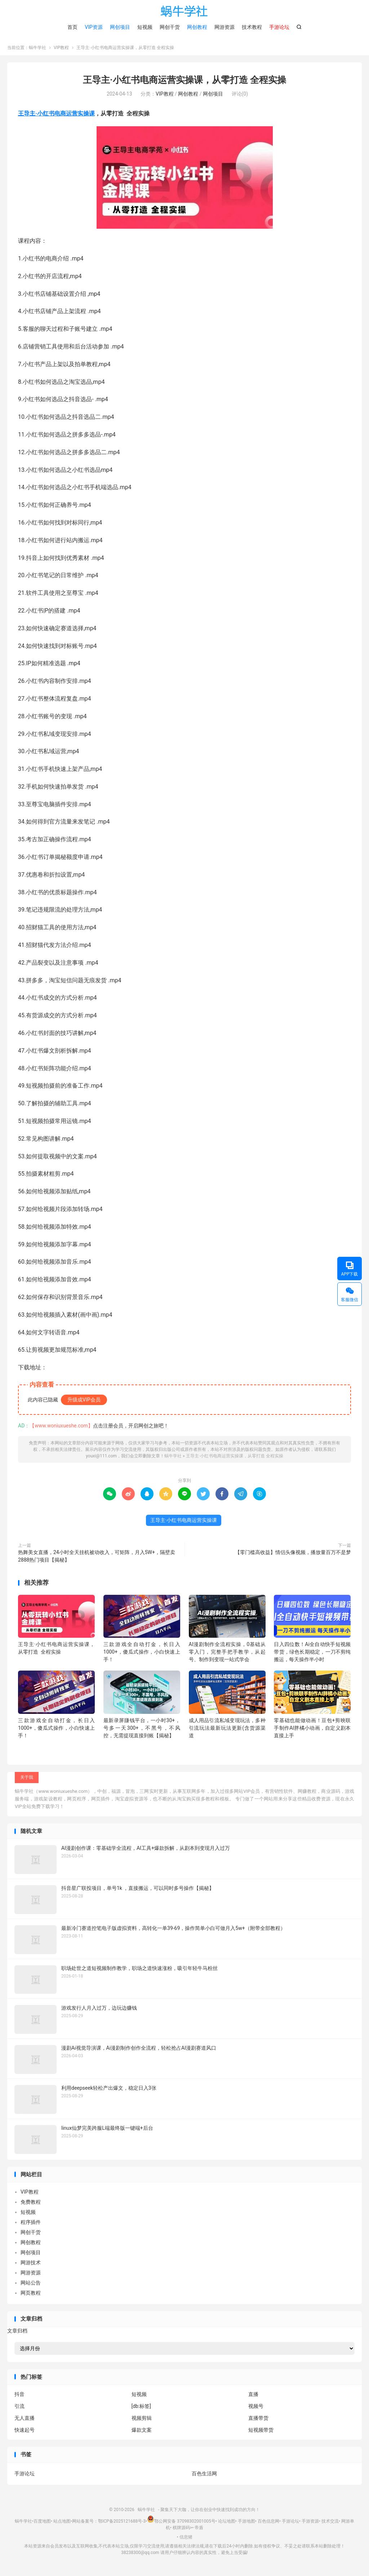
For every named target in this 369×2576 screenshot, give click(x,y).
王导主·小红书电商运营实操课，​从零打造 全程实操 (184, 83)
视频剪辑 (142, 2421)
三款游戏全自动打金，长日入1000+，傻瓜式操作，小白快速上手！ (141, 1655)
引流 (19, 2409)
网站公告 (31, 2285)
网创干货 (170, 27)
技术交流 (330, 2524)
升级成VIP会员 (84, 1403)
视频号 (255, 2409)
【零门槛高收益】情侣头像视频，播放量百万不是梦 (293, 1555)
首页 (72, 27)
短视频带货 (261, 2433)
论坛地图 (226, 2524)
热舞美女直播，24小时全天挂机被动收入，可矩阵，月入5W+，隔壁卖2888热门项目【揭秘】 (96, 1559)
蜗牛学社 (184, 11)
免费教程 (31, 2205)
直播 (253, 2397)
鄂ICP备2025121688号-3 (122, 2524)
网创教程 (197, 27)
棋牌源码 (181, 2530)
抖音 (19, 2397)
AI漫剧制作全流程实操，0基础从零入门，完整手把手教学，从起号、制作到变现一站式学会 (227, 1655)
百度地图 (42, 2524)
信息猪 (185, 2539)
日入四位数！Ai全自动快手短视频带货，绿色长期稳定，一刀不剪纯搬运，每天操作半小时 (312, 1655)
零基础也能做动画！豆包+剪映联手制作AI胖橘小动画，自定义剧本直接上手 (312, 1730)
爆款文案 (142, 2433)
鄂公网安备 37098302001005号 (181, 2524)
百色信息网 (268, 2524)
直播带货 (258, 2421)
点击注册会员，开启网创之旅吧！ (131, 1429)
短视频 (144, 27)
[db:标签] (141, 2409)
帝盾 (199, 2530)
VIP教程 (61, 50)
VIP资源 (94, 27)
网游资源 (224, 27)
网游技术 (31, 2265)
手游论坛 (24, 2476)
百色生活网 (204, 2476)
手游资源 (310, 2524)
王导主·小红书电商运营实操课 (56, 116)
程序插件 (31, 2225)
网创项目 (120, 27)
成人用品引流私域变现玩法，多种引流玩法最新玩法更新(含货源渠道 (227, 1730)
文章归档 (17, 2333)
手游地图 (246, 2524)
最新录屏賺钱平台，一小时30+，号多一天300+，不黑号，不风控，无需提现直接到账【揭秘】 (141, 1730)
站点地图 (62, 2524)
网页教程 (31, 2296)
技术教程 (252, 27)
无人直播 (24, 2421)
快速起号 (24, 2433)
